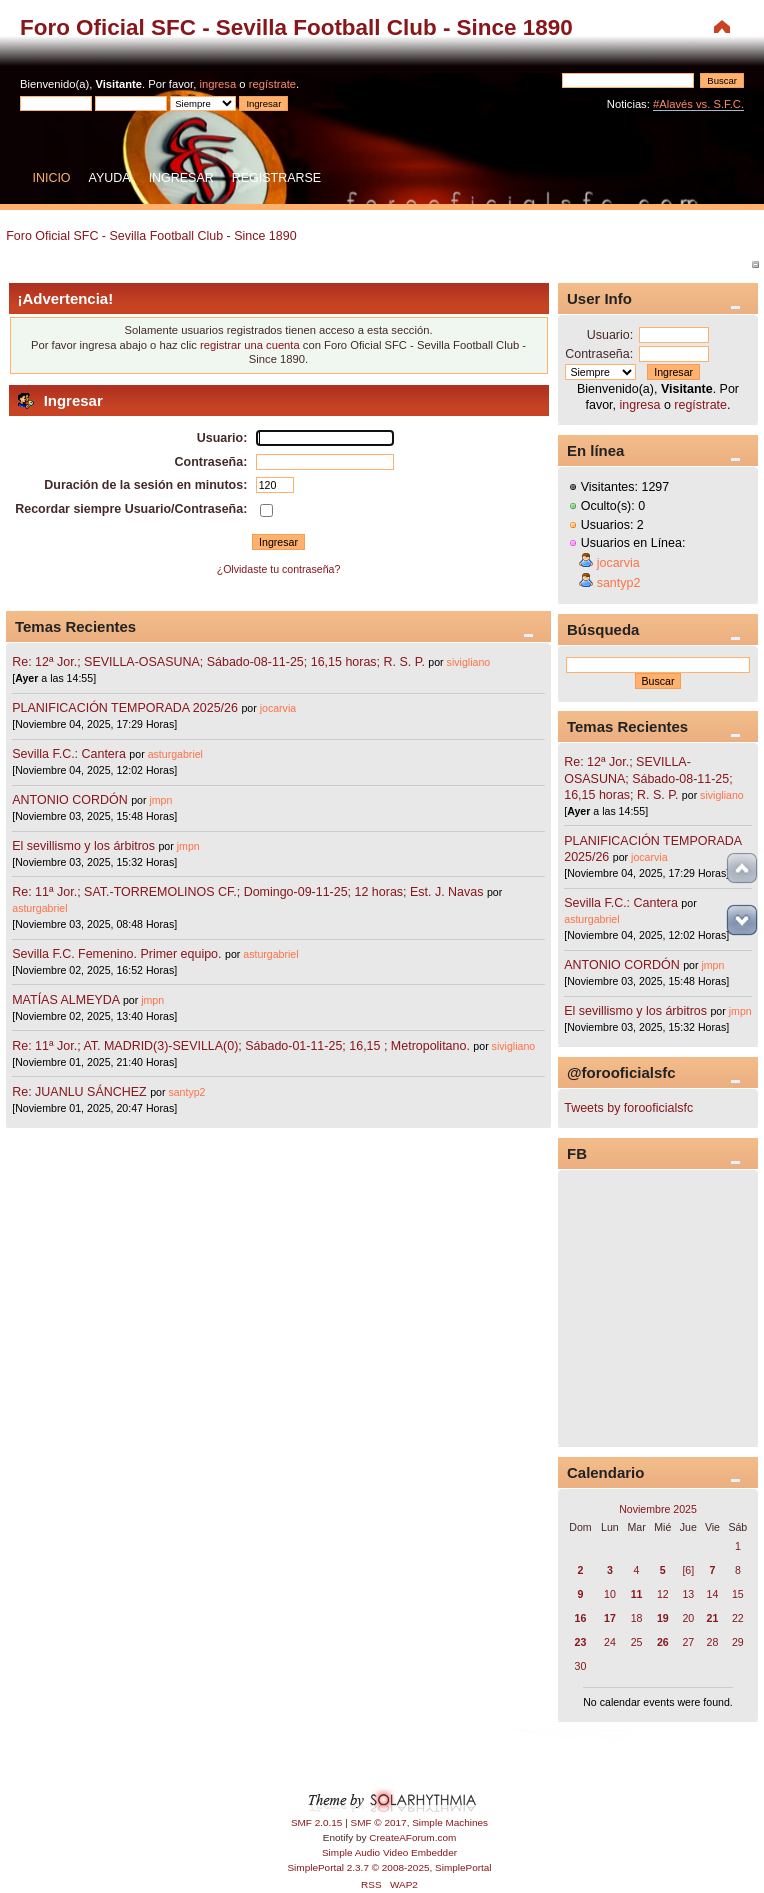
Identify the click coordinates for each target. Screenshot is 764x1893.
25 (637, 1642)
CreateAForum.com (412, 1837)
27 (688, 1642)
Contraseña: (599, 354)
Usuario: (610, 335)
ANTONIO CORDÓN (69, 800)
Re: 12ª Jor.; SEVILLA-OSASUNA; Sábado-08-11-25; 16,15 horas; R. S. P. (218, 662)
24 (610, 1642)
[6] (688, 1570)
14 (713, 1594)
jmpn (160, 800)
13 (688, 1594)
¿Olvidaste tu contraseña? (279, 569)
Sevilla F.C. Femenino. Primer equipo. (116, 954)
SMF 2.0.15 (317, 1822)
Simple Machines (450, 1822)
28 (713, 1642)
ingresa (217, 84)
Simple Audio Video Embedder (389, 1852)
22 (738, 1618)
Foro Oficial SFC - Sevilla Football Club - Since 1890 (296, 27)
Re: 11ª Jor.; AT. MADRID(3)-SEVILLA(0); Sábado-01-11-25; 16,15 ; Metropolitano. (241, 1046)
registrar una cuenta (250, 345)
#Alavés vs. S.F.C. (698, 104)
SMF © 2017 (379, 1822)
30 (581, 1666)
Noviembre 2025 (658, 1509)
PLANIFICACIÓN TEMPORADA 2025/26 (125, 708)
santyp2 (186, 1092)
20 (688, 1618)
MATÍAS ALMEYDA (65, 1000)
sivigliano (469, 662)
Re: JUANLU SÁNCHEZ (79, 1092)
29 (738, 1642)
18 (637, 1618)
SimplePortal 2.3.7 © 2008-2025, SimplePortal (389, 1867)
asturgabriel (175, 754)
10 (610, 1594)
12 (663, 1594)
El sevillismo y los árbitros (83, 846)
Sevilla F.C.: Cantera (70, 754)
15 (738, 1594)
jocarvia (278, 708)
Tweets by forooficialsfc (628, 1108)
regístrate (272, 84)
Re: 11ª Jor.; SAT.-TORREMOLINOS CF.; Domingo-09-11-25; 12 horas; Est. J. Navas (247, 892)
